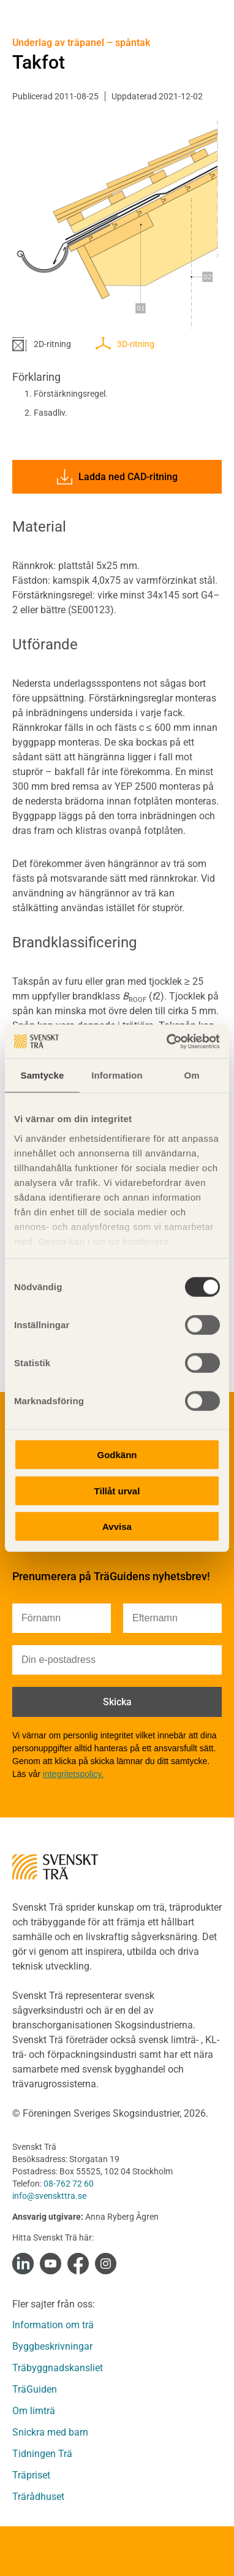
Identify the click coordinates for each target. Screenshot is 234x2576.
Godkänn (117, 1455)
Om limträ (33, 2411)
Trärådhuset (38, 2496)
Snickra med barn (50, 2432)
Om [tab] (191, 1075)
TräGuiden (34, 2389)
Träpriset (31, 2475)
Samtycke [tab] (42, 1075)
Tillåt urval (117, 1490)
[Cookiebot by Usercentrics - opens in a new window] (167, 1041)
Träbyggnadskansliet (57, 2368)
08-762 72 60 (68, 2183)
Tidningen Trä (42, 2453)
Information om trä (53, 2325)
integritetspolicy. (73, 1774)
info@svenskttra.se (49, 2196)
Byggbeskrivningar (52, 2346)
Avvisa (117, 1526)
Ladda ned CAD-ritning (117, 476)
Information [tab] (117, 1075)
